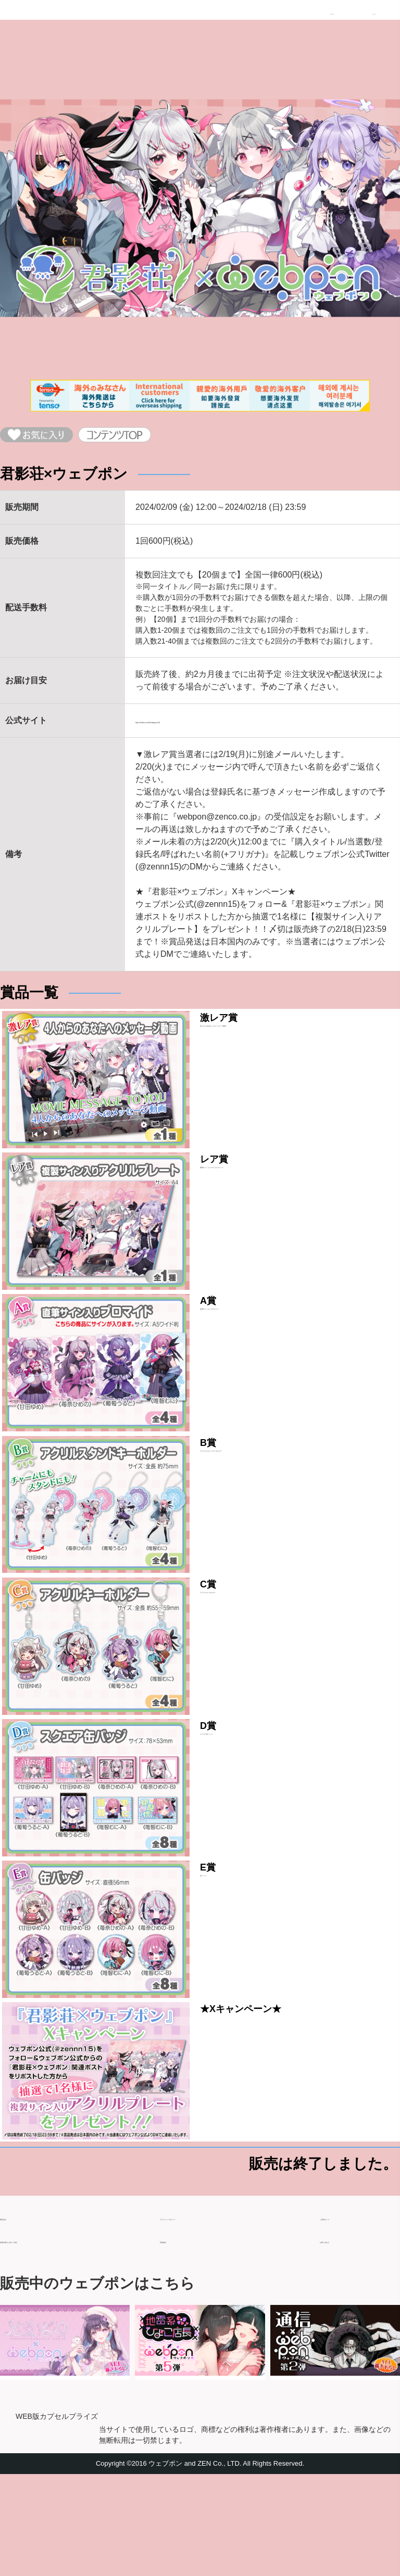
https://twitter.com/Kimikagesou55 (197, 730)
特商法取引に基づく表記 (46, 2337)
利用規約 (176, 2337)
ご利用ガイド (345, 2314)
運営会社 (16, 2314)
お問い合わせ (345, 2337)
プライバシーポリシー (201, 2314)
